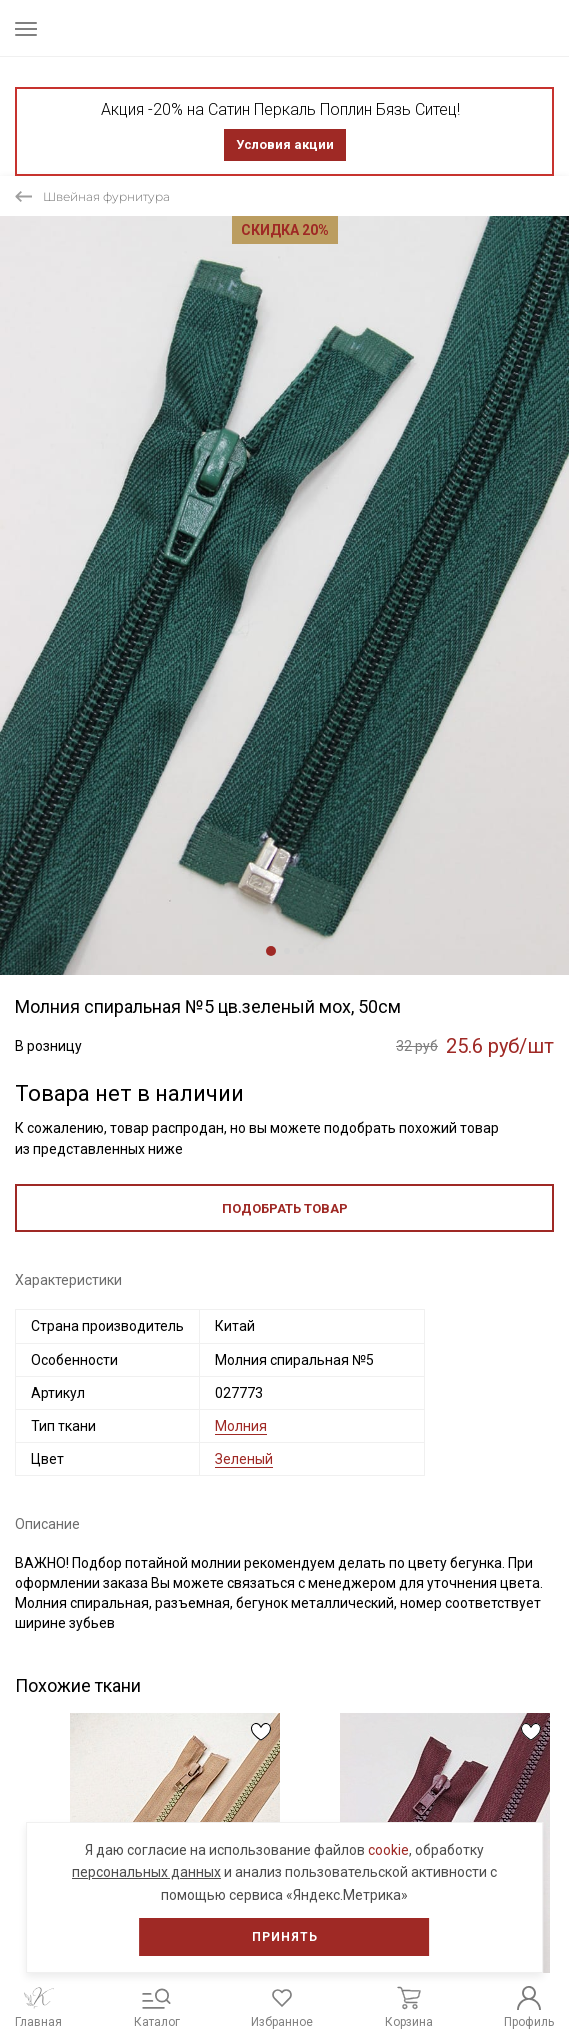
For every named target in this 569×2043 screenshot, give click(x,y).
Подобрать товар (285, 1208)
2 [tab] (287, 951)
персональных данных (146, 1872)
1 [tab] (271, 951)
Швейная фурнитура (106, 196)
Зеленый (244, 1459)
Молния (241, 1426)
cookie (388, 1850)
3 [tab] (301, 951)
